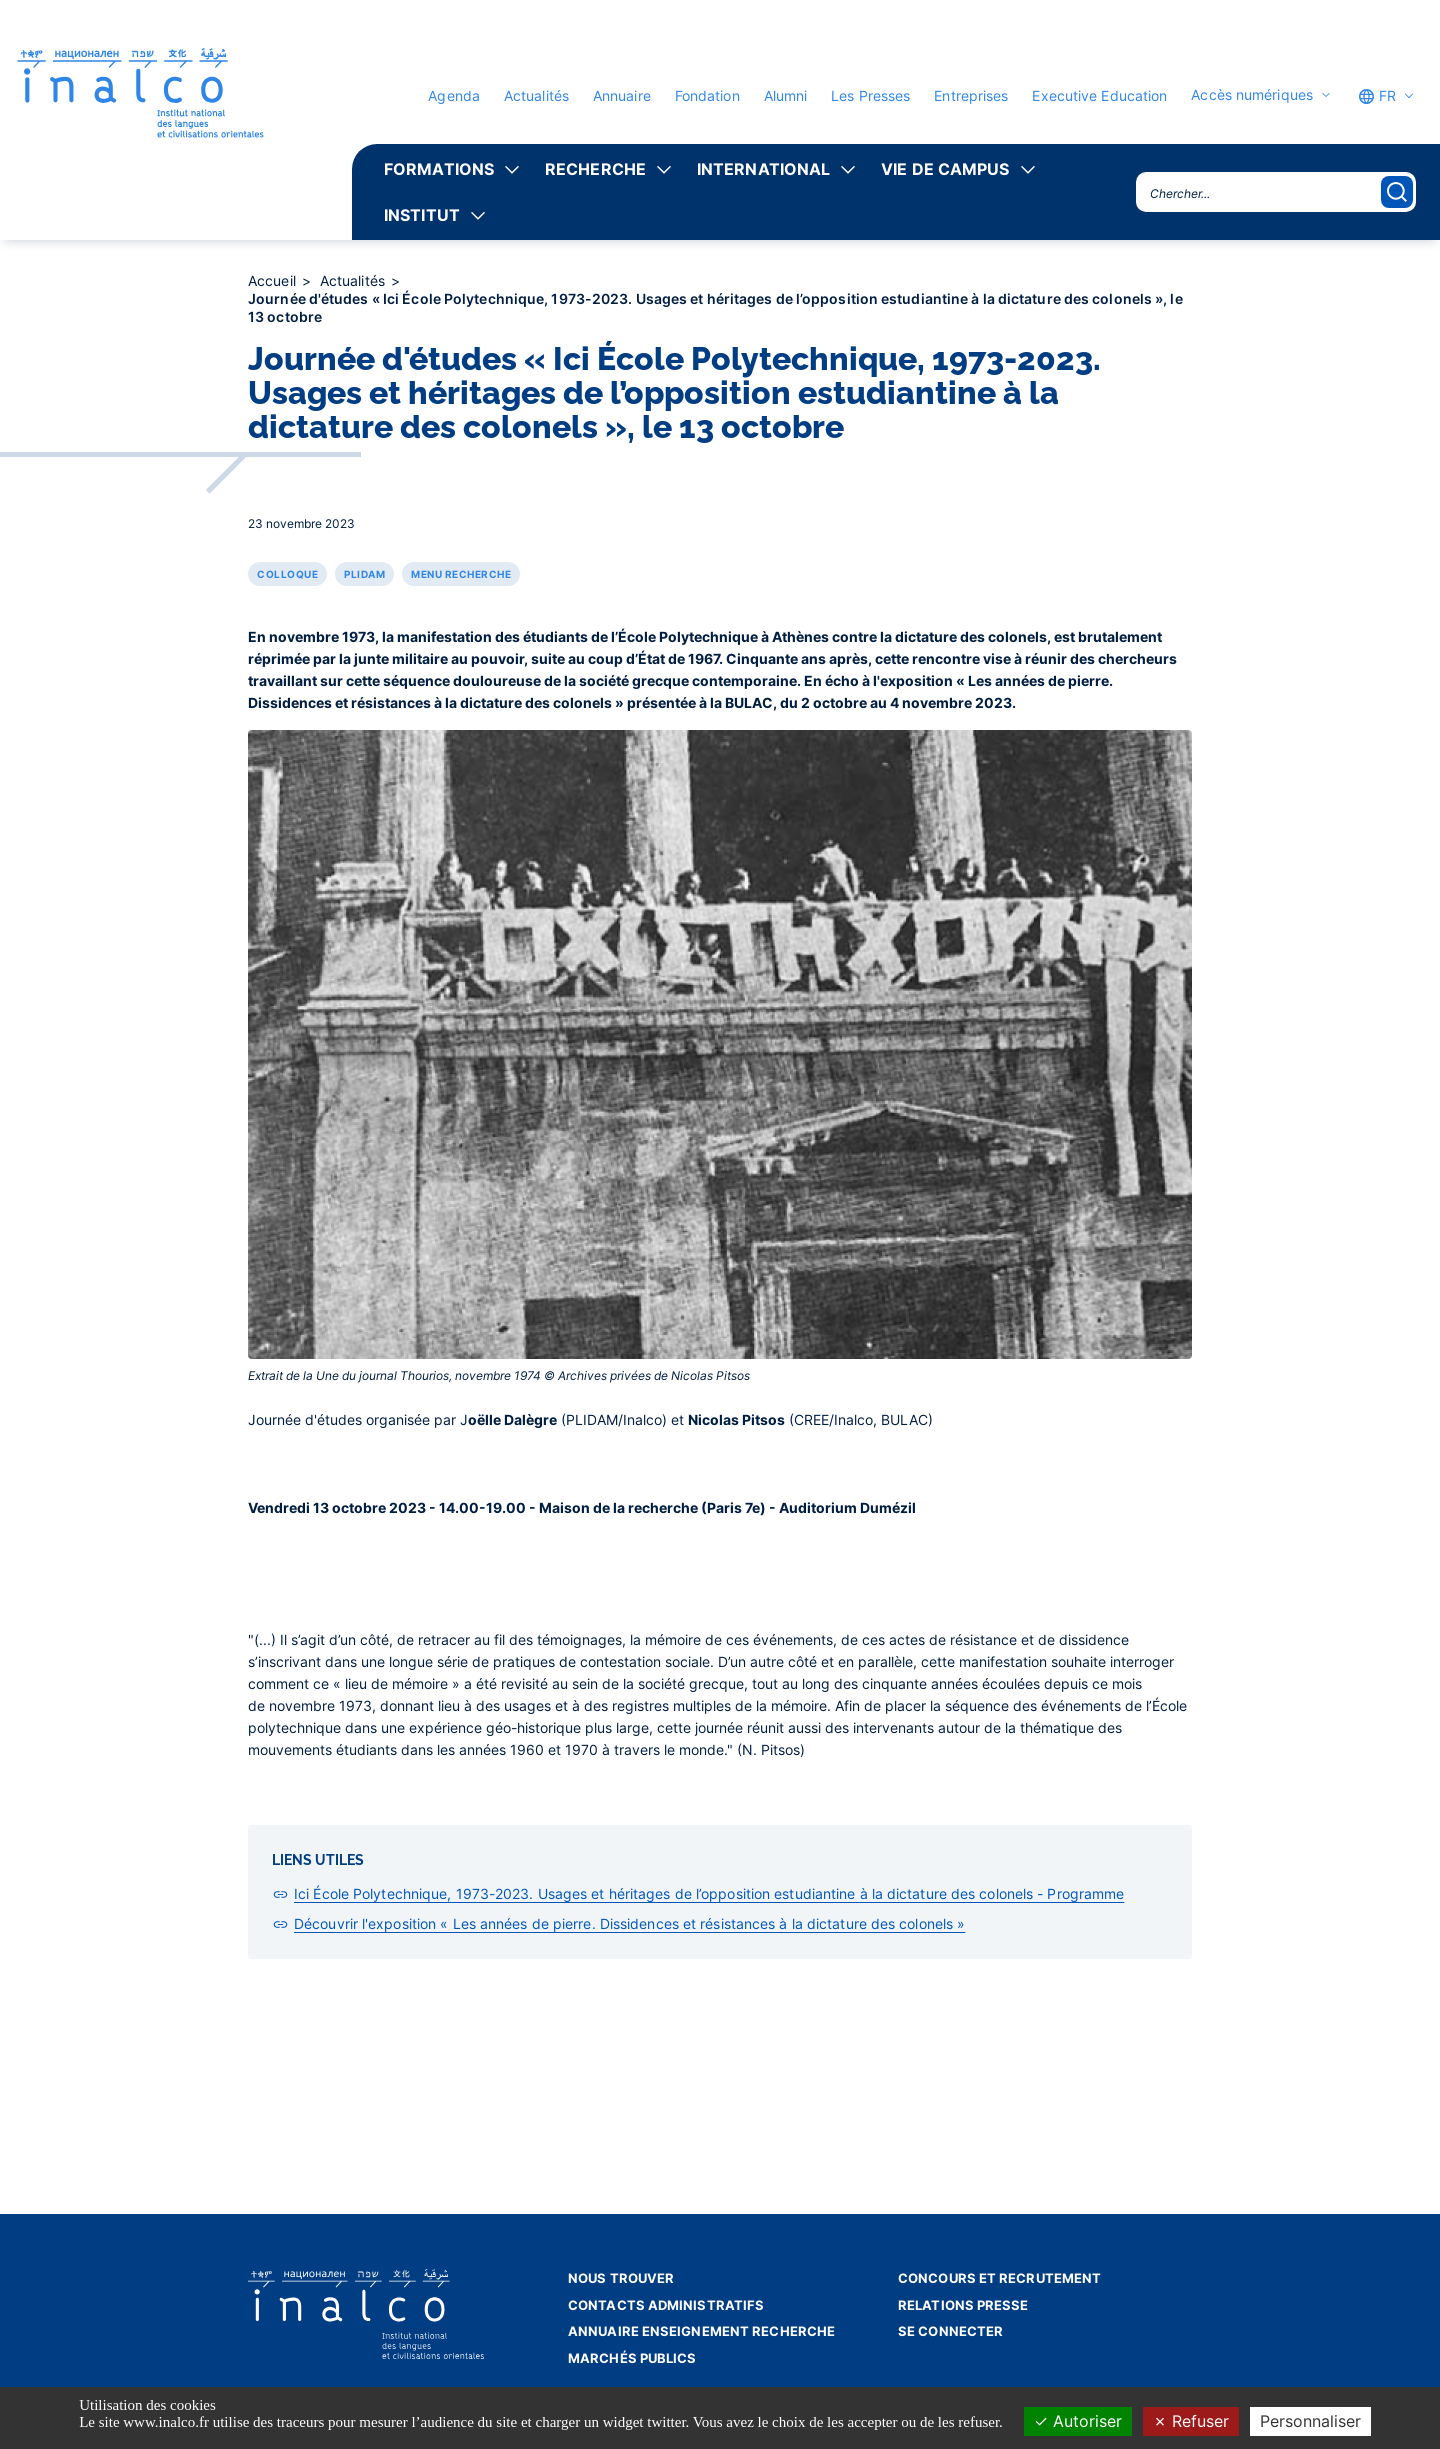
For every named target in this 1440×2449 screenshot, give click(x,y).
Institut (422, 215)
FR (1377, 96)
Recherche (595, 169)
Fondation (707, 95)
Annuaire (622, 95)
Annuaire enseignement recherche (701, 2331)
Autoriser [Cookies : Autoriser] (1078, 2421)
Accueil (274, 280)
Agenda (454, 95)
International (763, 169)
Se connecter (950, 2331)
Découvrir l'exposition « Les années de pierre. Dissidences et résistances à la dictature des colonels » (629, 1923)
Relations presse (963, 2305)
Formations (439, 169)
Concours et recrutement (999, 2278)
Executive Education (1099, 95)
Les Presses (870, 95)
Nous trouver (621, 2278)
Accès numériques (1252, 95)
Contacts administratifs (666, 2305)
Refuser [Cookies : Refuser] (1191, 2421)
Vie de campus (945, 169)
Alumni (786, 95)
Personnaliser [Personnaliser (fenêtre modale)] (1310, 2421)
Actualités (536, 95)
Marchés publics (632, 2358)
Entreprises (971, 95)
